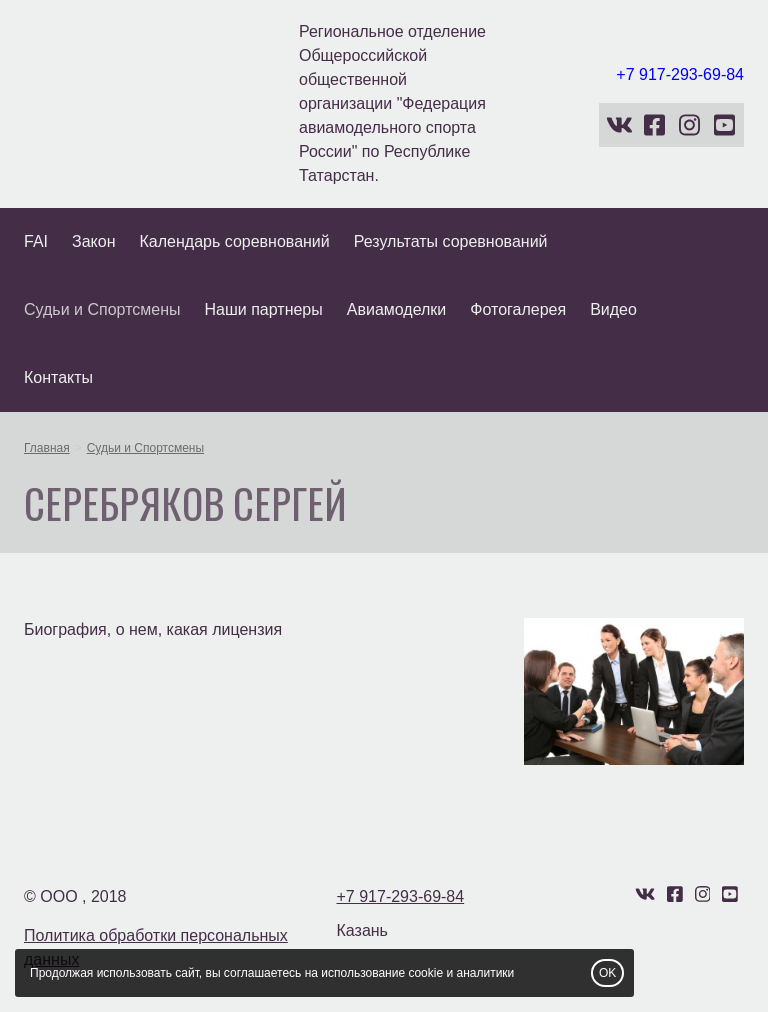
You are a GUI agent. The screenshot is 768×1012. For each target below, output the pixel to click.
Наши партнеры (264, 309)
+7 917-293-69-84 (680, 74)
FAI (36, 241)
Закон (93, 241)
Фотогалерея (518, 309)
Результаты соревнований (451, 241)
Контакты (58, 377)
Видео (613, 309)
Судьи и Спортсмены (102, 309)
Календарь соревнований (235, 241)
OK (607, 973)
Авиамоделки (397, 309)
